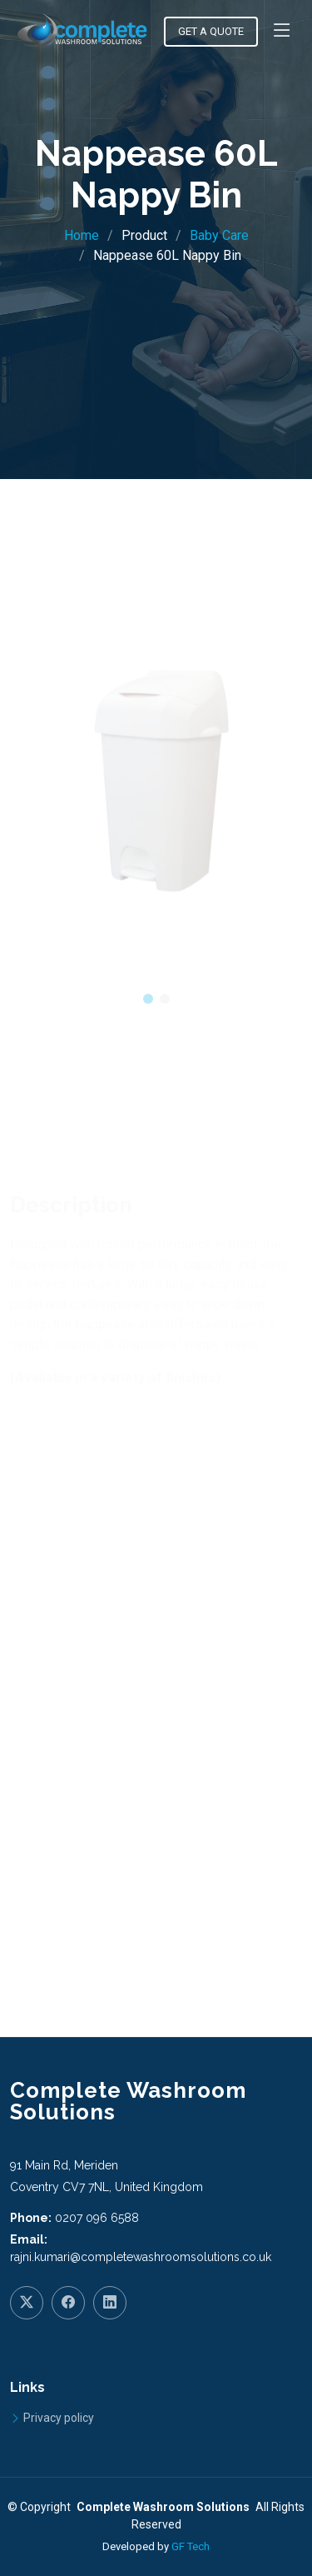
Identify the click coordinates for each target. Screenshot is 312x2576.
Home (81, 235)
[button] (148, 1015)
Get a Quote (211, 31)
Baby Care (219, 235)
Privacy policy (58, 2418)
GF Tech (190, 2546)
